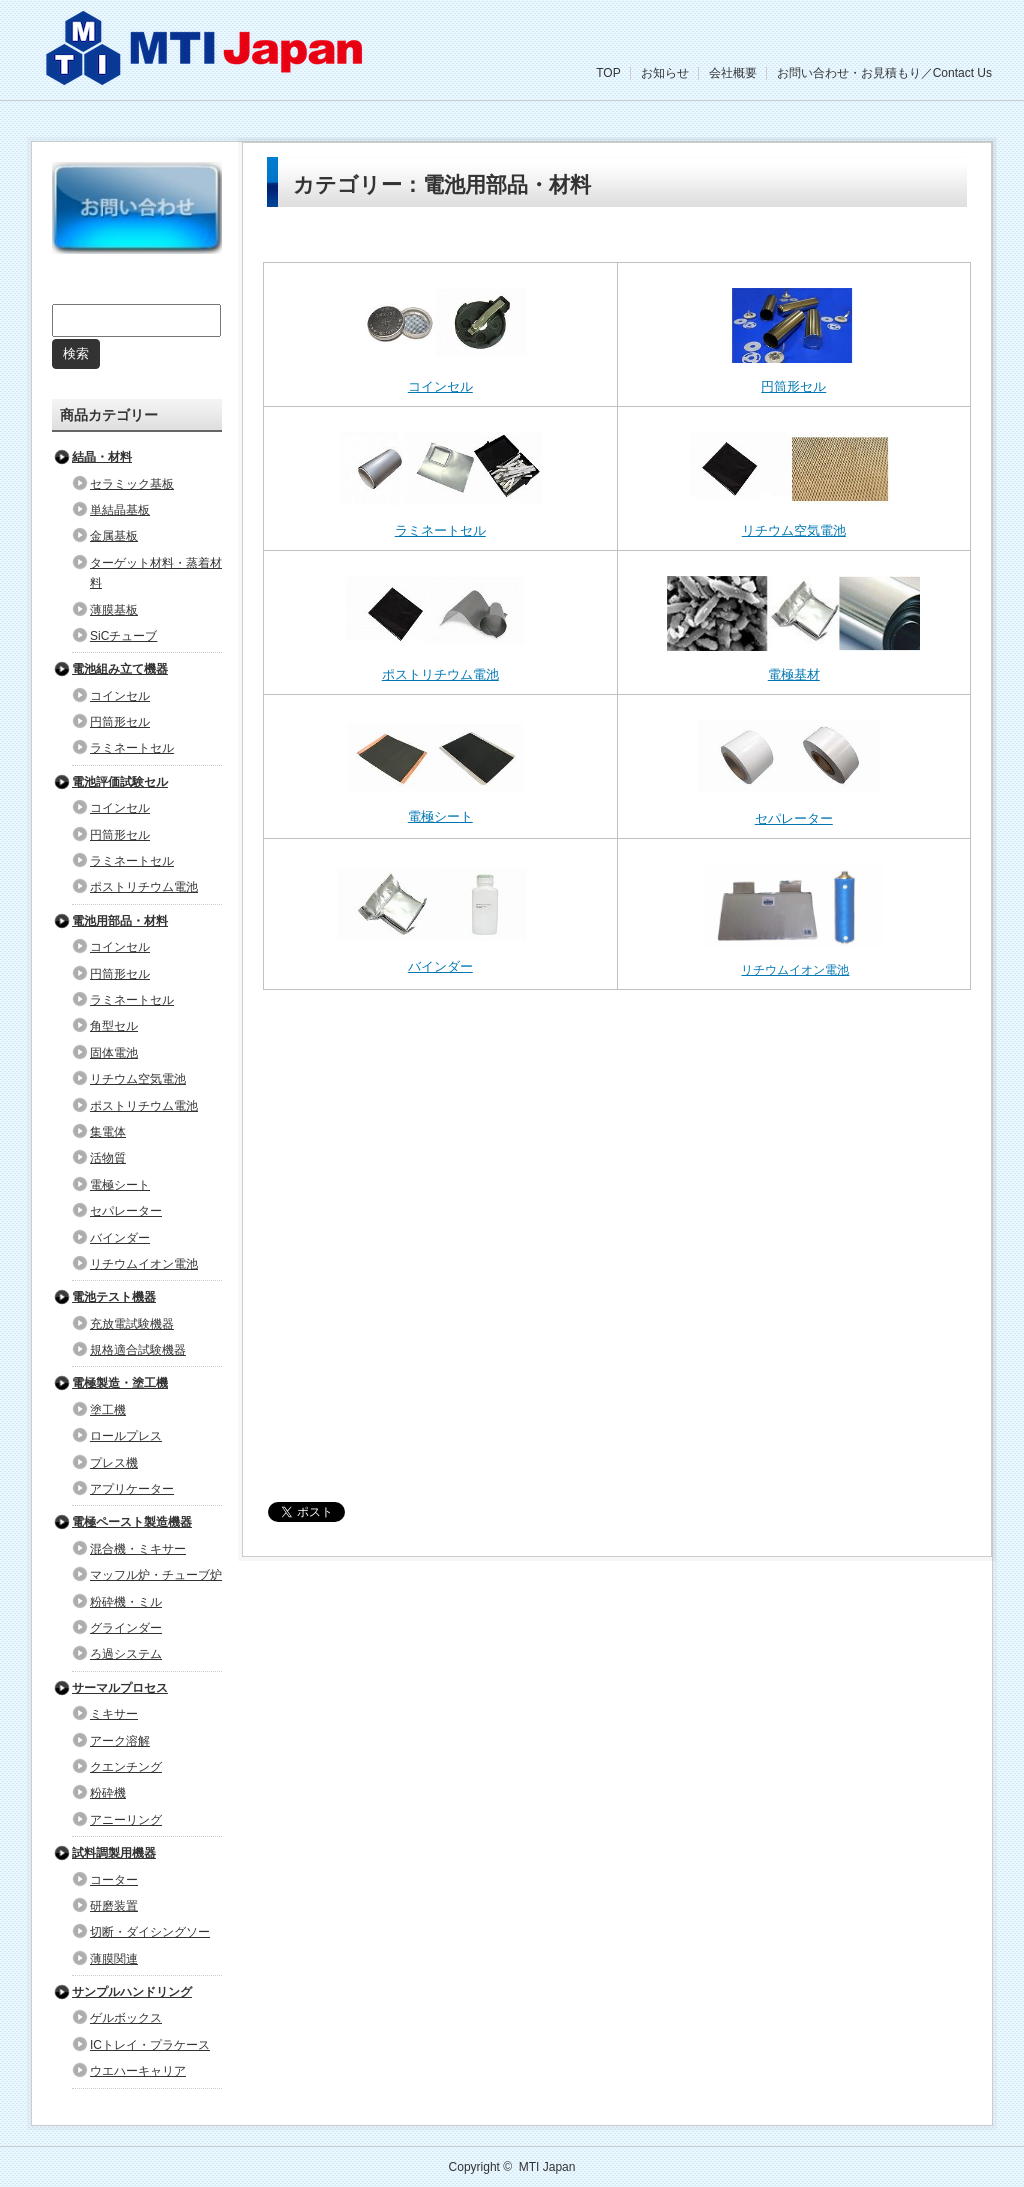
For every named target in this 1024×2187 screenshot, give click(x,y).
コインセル (440, 386)
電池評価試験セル (120, 782)
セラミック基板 (132, 484)
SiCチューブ (123, 636)
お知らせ (665, 73)
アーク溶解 (120, 1741)
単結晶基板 (120, 510)
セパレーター (794, 818)
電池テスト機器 (114, 1297)
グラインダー (126, 1628)
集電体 (108, 1132)
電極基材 (794, 674)
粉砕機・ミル (126, 1602)
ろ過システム (126, 1654)
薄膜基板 (114, 610)
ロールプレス (126, 1436)
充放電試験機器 (132, 1324)
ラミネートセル (440, 530)
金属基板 (114, 536)
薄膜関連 (114, 1959)
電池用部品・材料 (120, 921)
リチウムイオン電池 (795, 970)
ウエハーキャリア (138, 2071)
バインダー (440, 966)
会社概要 (733, 73)
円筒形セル (793, 386)
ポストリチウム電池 (440, 674)
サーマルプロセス (120, 1688)
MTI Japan (547, 2167)
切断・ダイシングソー (150, 1932)
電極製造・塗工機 (120, 1383)
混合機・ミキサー (138, 1549)
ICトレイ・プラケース (150, 2045)
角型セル (114, 1026)
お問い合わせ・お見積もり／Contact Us (884, 73)
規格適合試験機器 (138, 1350)
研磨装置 (114, 1906)
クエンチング (126, 1767)
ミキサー (114, 1714)
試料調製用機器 (114, 1853)
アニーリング (126, 1820)
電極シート (440, 816)
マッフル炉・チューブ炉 (156, 1575)
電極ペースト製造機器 (132, 1522)
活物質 (108, 1158)
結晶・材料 (102, 457)
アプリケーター (132, 1489)
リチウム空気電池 (794, 530)
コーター (114, 1880)
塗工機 (108, 1410)
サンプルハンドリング (132, 1992)
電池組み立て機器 (120, 669)
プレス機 (114, 1463)
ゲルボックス (126, 2018)
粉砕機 (108, 1793)
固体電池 (114, 1053)
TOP (608, 73)
